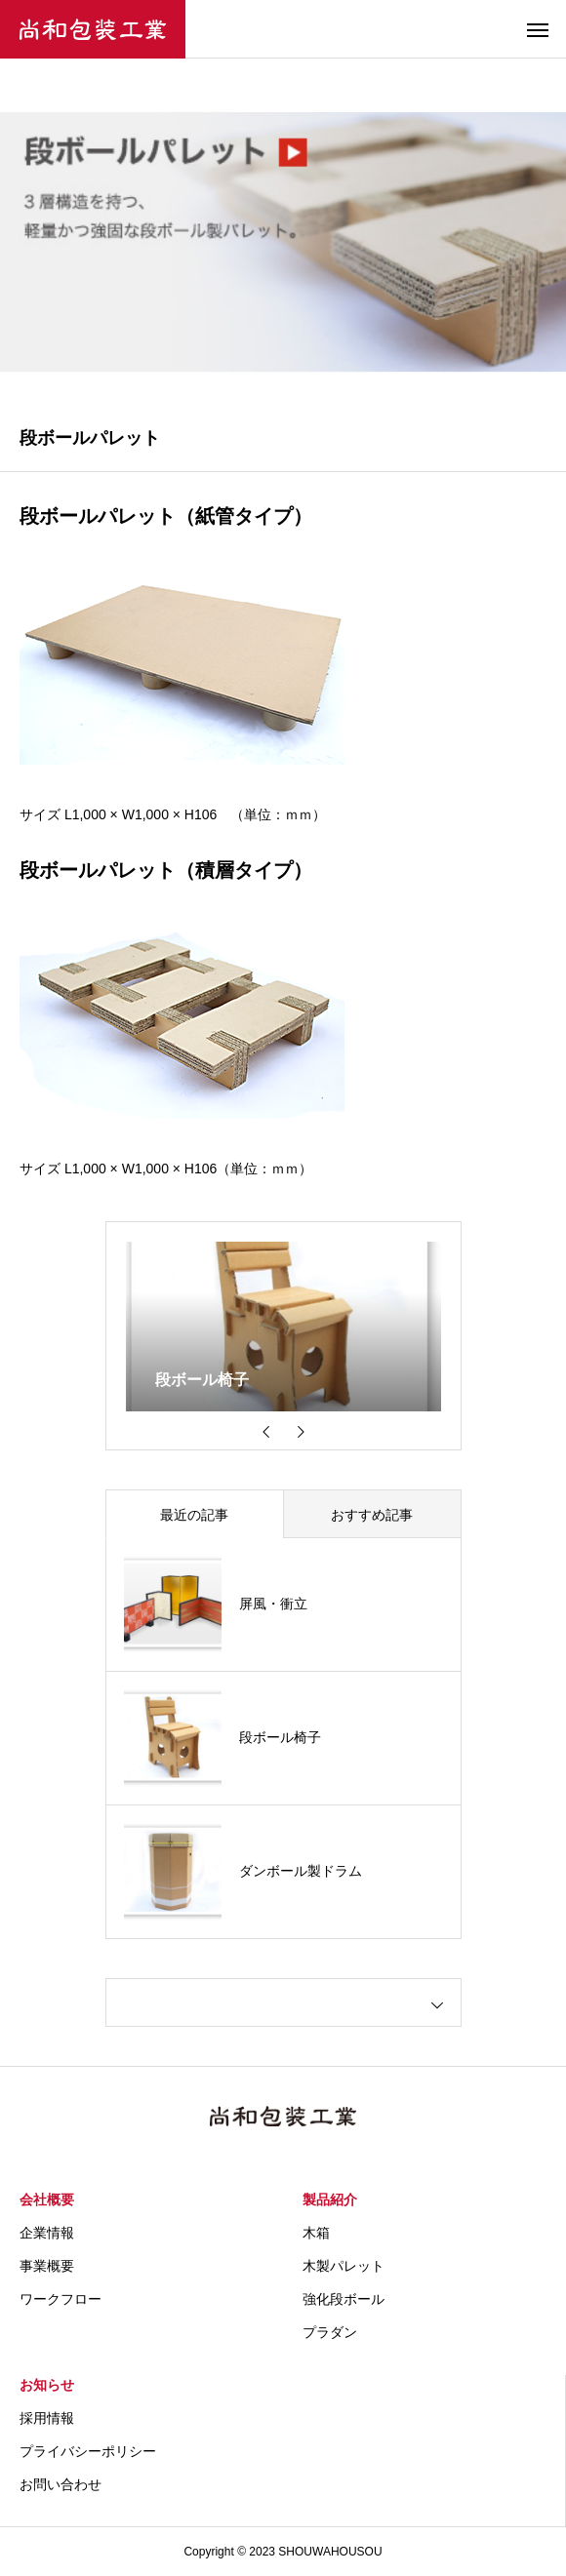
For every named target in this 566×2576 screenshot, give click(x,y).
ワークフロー (60, 2299)
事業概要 (47, 2266)
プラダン (330, 2332)
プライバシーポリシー (88, 2451)
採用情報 (47, 2418)
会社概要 (47, 2199)
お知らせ (47, 2385)
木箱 (316, 2232)
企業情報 (47, 2232)
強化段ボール (343, 2299)
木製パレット (343, 2266)
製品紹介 (330, 2199)
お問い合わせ (60, 2484)
